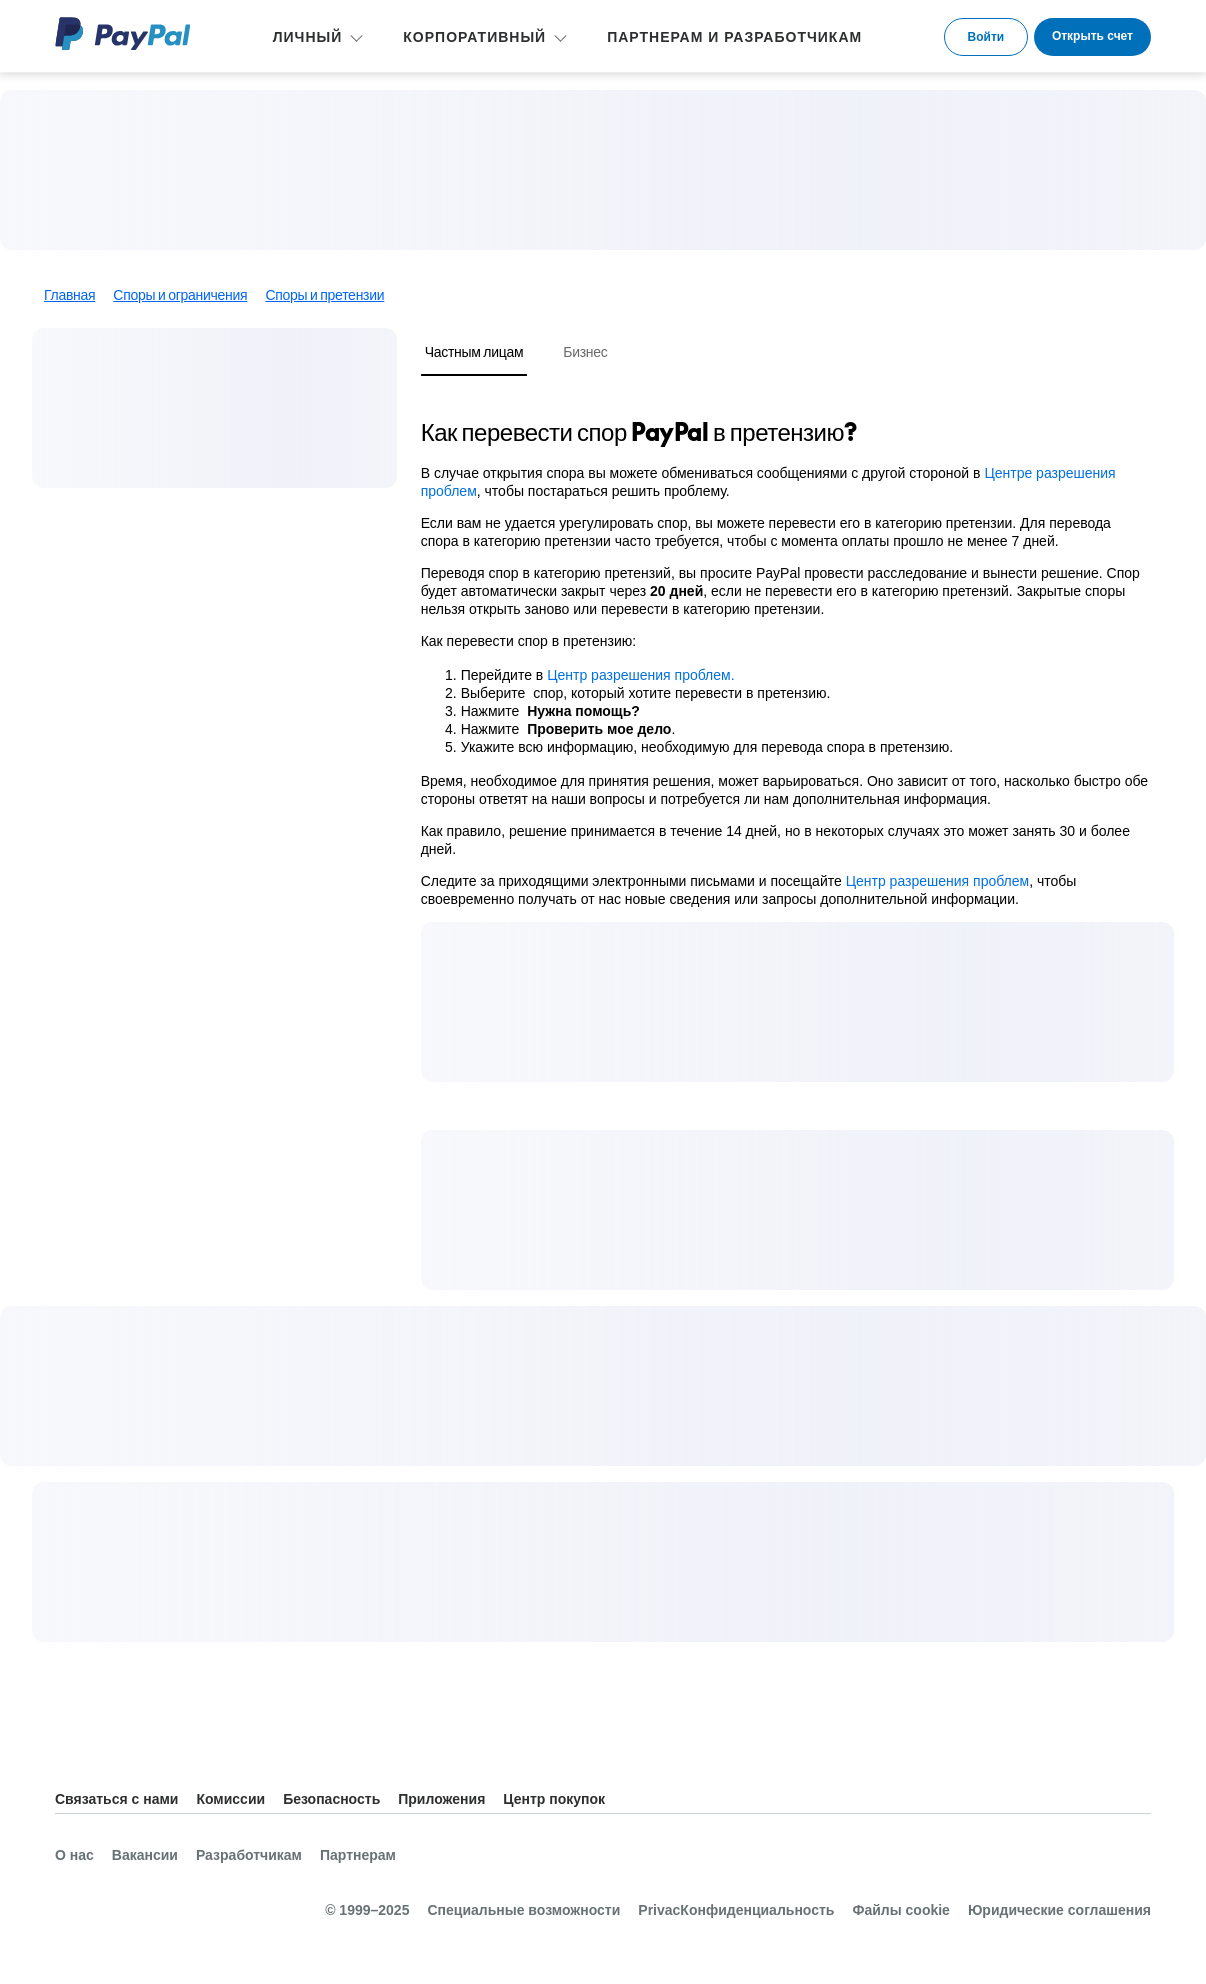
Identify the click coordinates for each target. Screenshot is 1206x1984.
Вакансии (145, 1855)
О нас (74, 1855)
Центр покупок (554, 1799)
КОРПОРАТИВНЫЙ (474, 37)
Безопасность (331, 1799)
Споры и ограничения (180, 295)
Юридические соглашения (1059, 1910)
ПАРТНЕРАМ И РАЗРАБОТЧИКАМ (734, 37)
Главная (69, 295)
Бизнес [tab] (585, 351)
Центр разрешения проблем (938, 881)
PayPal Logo (123, 33)
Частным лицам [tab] (474, 351)
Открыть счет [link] (1092, 36)
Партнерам (358, 1855)
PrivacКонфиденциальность (736, 1910)
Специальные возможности (523, 1910)
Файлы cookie (900, 1910)
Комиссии (230, 1799)
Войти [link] (986, 37)
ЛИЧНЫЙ (308, 37)
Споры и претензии (324, 295)
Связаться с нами (116, 1799)
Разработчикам (249, 1855)
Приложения (441, 1799)
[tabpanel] (785, 662)
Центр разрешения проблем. (642, 675)
